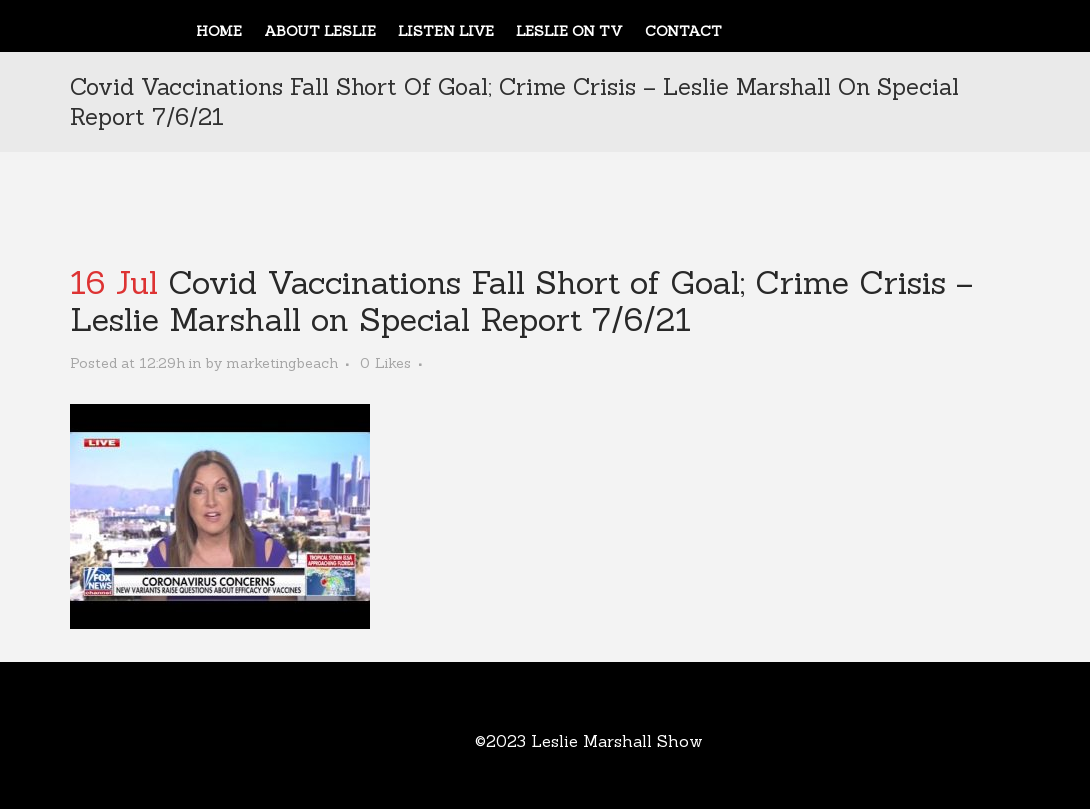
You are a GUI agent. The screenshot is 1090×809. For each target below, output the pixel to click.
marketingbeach (282, 363)
